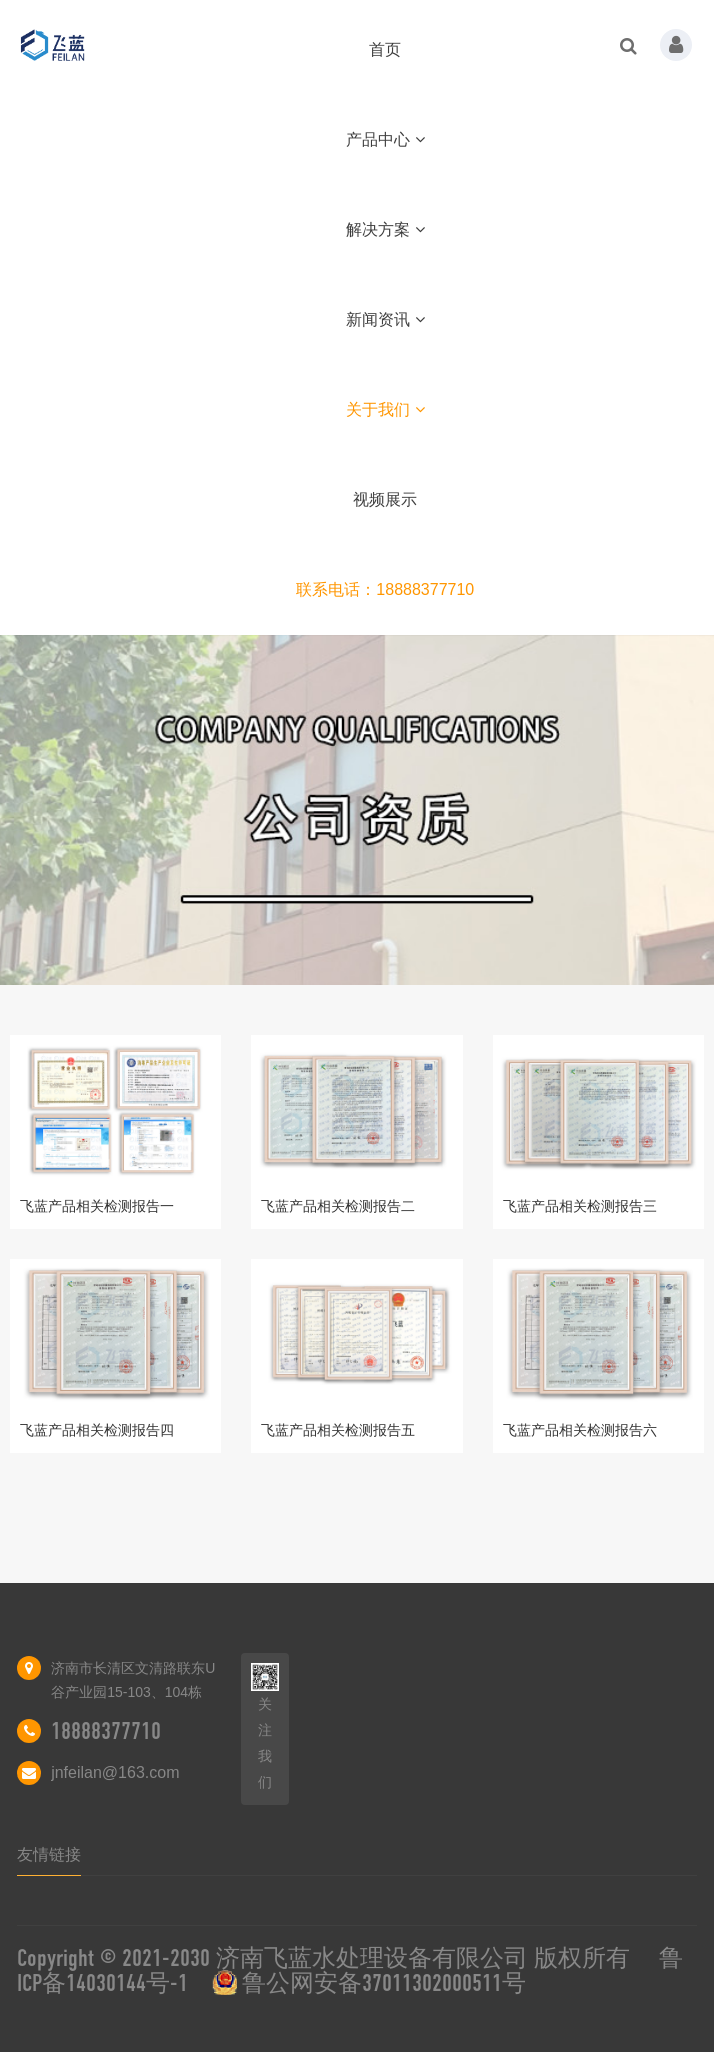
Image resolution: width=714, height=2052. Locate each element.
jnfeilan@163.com (115, 1772)
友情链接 (49, 1854)
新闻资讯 (385, 319)
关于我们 (385, 409)
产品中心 (385, 139)
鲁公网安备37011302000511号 (384, 1983)
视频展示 (385, 499)
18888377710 (106, 1731)
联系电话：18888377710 (385, 589)
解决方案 (385, 229)
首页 (385, 49)
